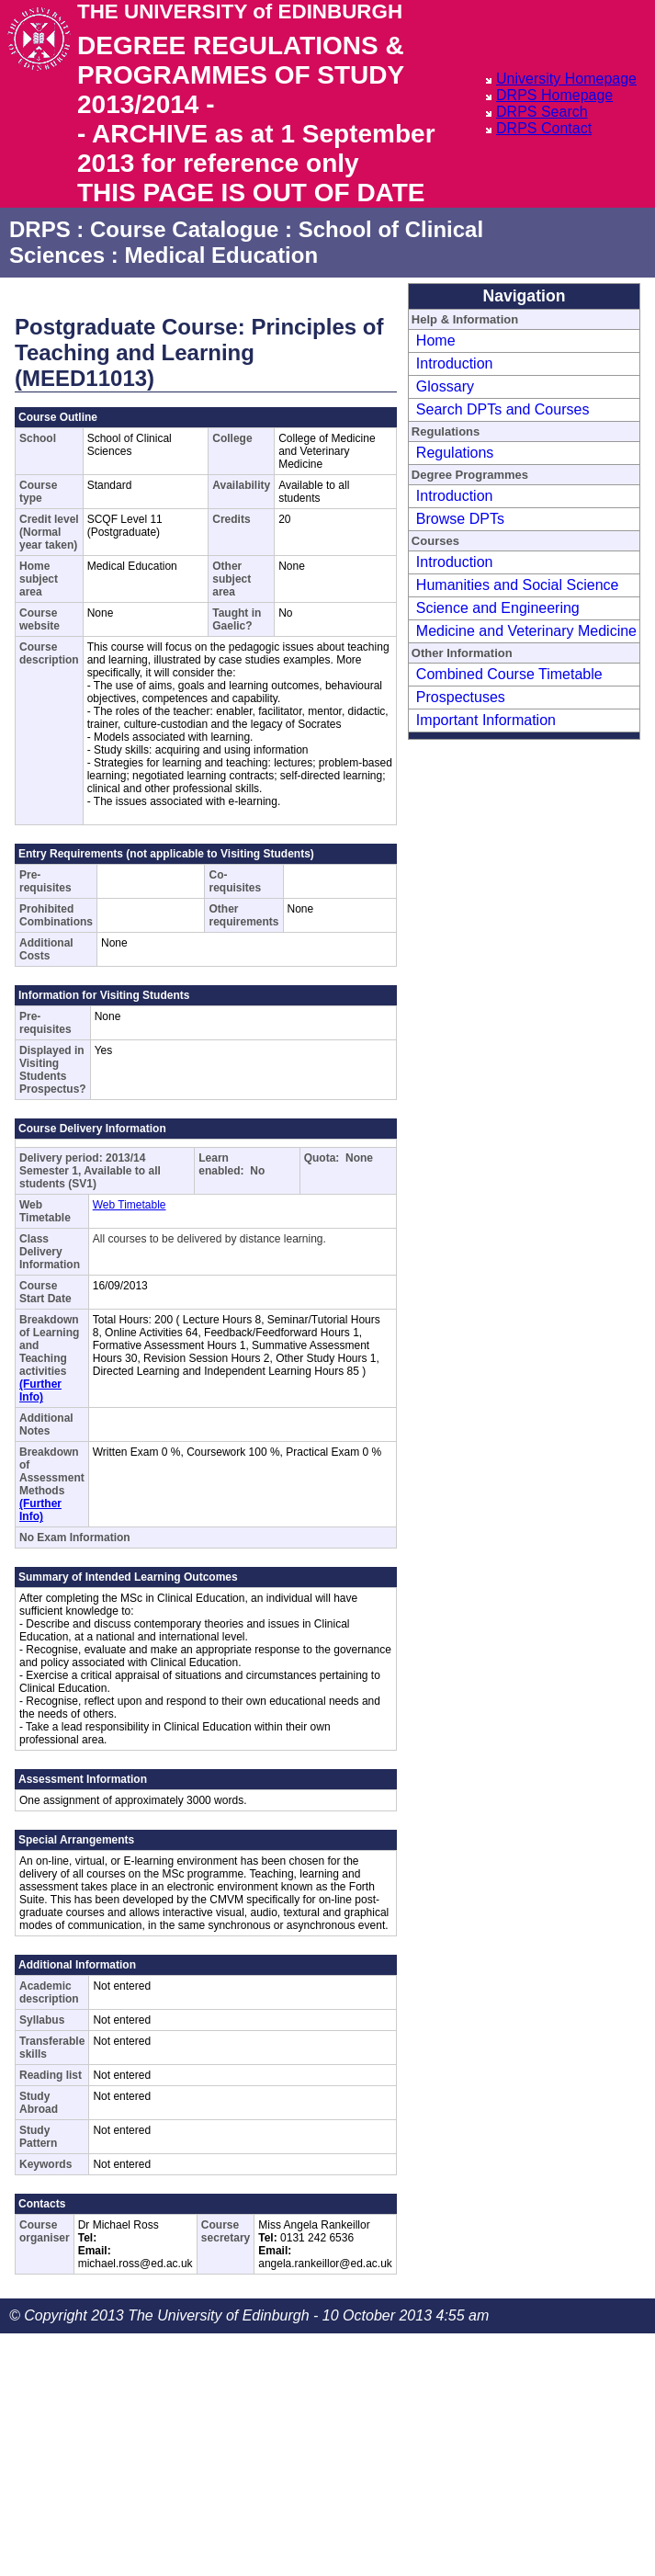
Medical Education (221, 255)
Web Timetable (129, 1204)
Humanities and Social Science (517, 585)
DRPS (40, 229)
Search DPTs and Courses (503, 409)
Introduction (454, 363)
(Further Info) (40, 1390)
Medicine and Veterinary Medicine (526, 631)
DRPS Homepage (554, 95)
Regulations (455, 452)
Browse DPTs (460, 519)
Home (436, 340)
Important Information (486, 720)
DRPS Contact (544, 128)
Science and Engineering (498, 608)
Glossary (445, 386)
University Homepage (566, 78)
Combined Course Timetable (509, 674)
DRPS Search (542, 111)
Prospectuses (460, 697)
